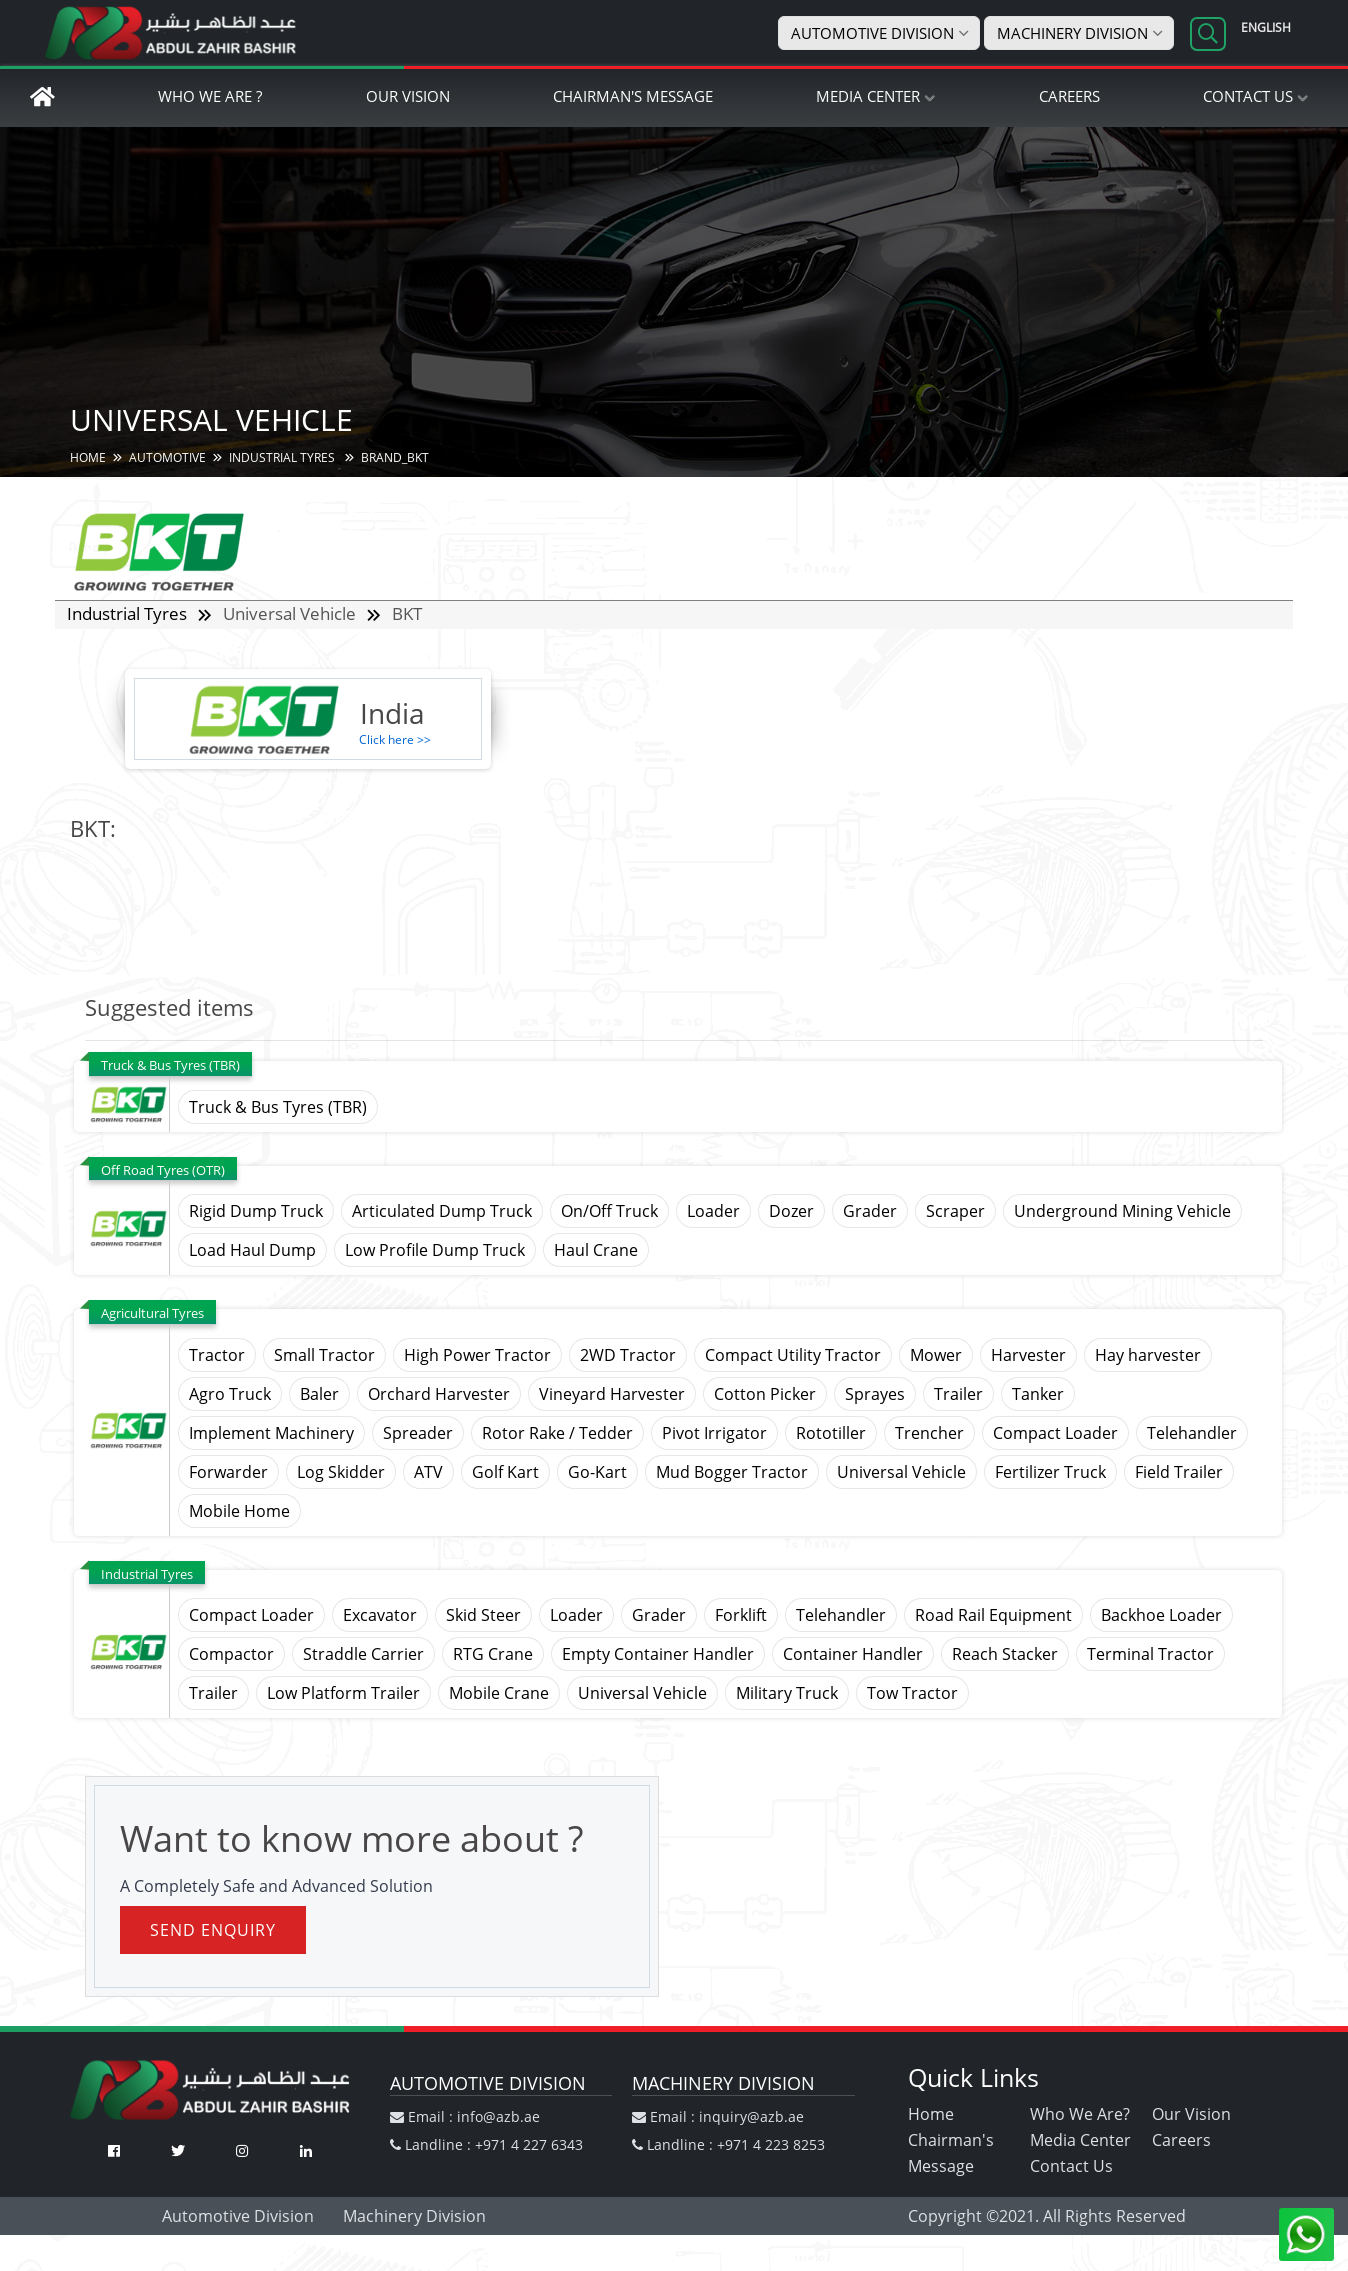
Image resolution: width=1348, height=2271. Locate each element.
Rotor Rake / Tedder (557, 1434)
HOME (88, 458)
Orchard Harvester (439, 1395)
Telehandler (1192, 1434)
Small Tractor (324, 1356)
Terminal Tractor (1150, 1655)
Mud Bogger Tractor (732, 1473)
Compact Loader (1055, 1434)
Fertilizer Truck (1050, 1473)
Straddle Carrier (363, 1655)
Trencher (929, 1434)
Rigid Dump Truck (256, 1212)
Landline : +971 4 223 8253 (728, 2145)
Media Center (868, 97)
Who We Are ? (210, 97)
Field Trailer (1179, 1473)
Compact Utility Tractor (793, 1356)
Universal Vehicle (901, 1473)
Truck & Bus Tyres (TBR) (278, 1108)
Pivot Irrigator (714, 1434)
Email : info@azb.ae (465, 2117)
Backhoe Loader (1161, 1616)
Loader (713, 1212)
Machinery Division (1072, 33)
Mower (936, 1356)
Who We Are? (1080, 2115)
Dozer (791, 1212)
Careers (1069, 97)
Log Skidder (341, 1473)
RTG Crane (493, 1655)
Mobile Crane (499, 1694)
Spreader (418, 1434)
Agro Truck (230, 1395)
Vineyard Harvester (612, 1395)
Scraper (955, 1212)
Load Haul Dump (252, 1251)
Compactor (231, 1655)
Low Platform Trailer (343, 1694)
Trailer (958, 1395)
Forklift (741, 1616)
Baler (319, 1395)
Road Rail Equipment (993, 1616)
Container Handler (853, 1655)
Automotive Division (872, 33)
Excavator (380, 1616)
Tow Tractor (912, 1694)
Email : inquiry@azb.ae (718, 2117)
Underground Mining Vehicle (1122, 1212)
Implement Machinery (271, 1434)
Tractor (217, 1356)
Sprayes (875, 1395)
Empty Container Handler (658, 1655)
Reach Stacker (1005, 1655)
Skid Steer (483, 1616)
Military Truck (787, 1694)
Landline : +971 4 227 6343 (486, 2145)
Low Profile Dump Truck (435, 1251)
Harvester (1028, 1356)
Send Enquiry (213, 1931)
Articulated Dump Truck (442, 1212)
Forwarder (228, 1473)
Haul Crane (596, 1251)
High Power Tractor (477, 1356)
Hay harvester (1148, 1356)
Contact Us (1248, 97)
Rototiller (831, 1434)
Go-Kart (597, 1473)
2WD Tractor (628, 1356)
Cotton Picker (765, 1395)
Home (931, 2115)
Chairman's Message (633, 97)
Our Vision (408, 97)
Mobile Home (239, 1512)
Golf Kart (505, 1473)
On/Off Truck (609, 1212)
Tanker (1038, 1395)
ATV (428, 1473)
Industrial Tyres (283, 458)
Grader (870, 1212)
